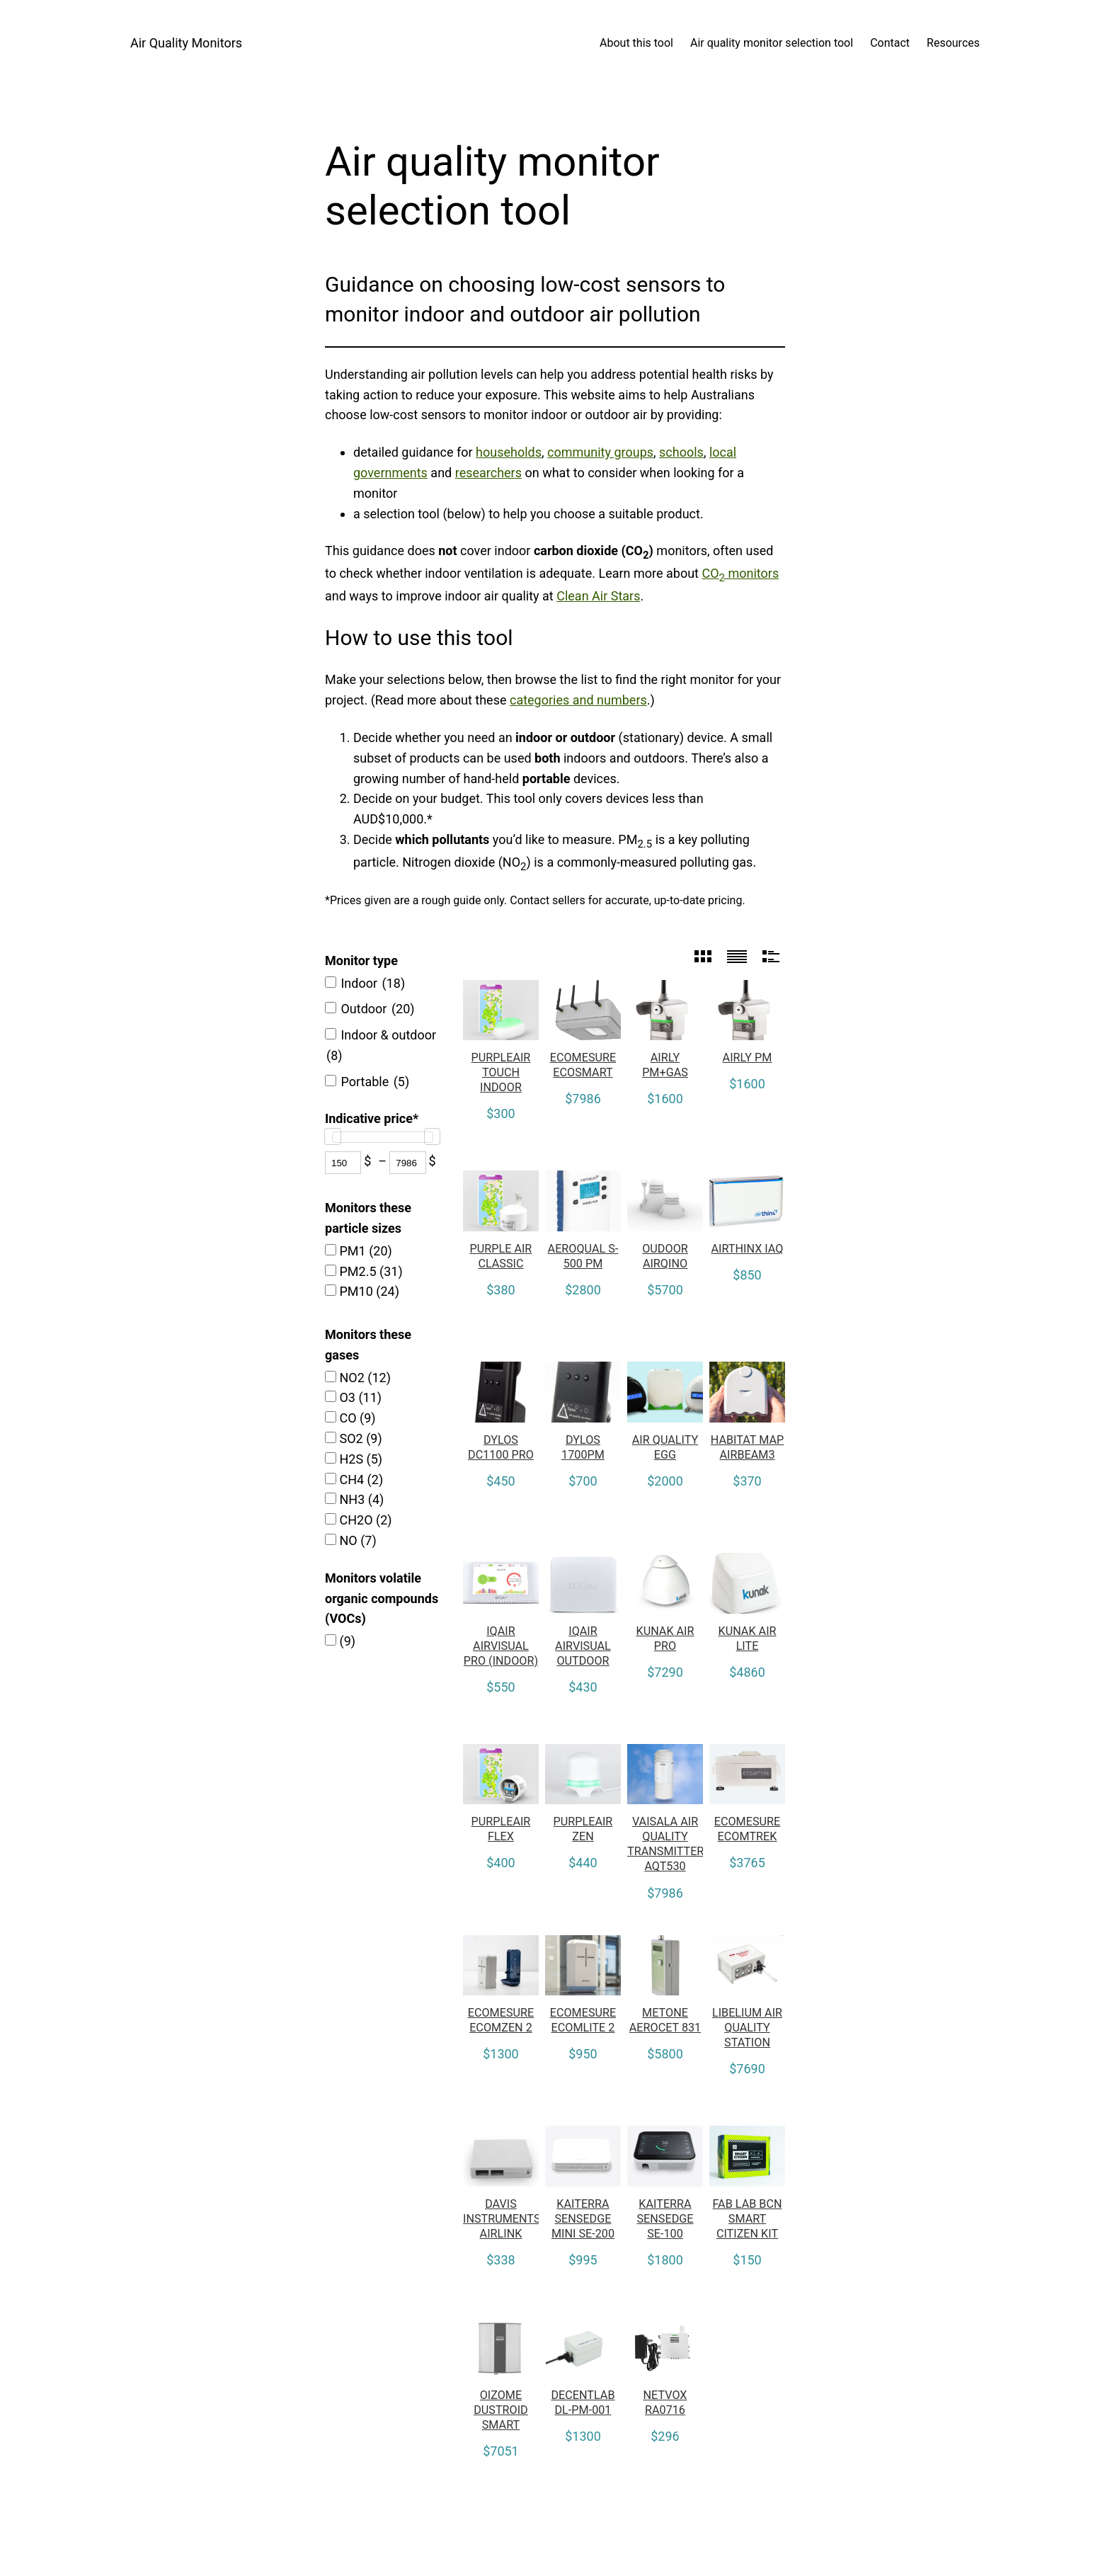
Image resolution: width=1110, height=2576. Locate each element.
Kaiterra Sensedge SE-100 (664, 2218)
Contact (890, 43)
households (509, 452)
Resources (953, 43)
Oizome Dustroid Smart (501, 2410)
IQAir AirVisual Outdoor (583, 1646)
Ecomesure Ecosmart (583, 1065)
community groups (600, 452)
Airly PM (747, 1057)
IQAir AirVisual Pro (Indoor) (501, 1646)
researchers (488, 472)
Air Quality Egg (665, 1447)
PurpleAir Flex (501, 1829)
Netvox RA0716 (665, 2402)
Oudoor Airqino (665, 1256)
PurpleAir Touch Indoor (501, 1072)
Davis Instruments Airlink (501, 2218)
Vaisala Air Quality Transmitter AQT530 (665, 1844)
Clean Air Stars (598, 595)
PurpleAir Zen (583, 1829)
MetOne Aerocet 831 (665, 2020)
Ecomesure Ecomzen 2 (501, 2020)
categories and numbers (578, 700)
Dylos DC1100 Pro (501, 1447)
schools (681, 452)
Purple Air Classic (501, 1256)
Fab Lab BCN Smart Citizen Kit (747, 2218)
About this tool (636, 43)
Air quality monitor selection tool (771, 43)
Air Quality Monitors (186, 42)
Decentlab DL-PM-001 (582, 2402)
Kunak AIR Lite (748, 1638)
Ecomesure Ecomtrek (747, 1829)
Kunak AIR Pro (665, 1638)
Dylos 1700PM (583, 1447)
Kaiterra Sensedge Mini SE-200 (582, 2218)
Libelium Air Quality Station (747, 2027)
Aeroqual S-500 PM (583, 1256)
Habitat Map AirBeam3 (747, 1447)
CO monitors (740, 573)
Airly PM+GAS (665, 1065)
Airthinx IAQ (747, 1248)
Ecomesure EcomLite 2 (583, 2020)
